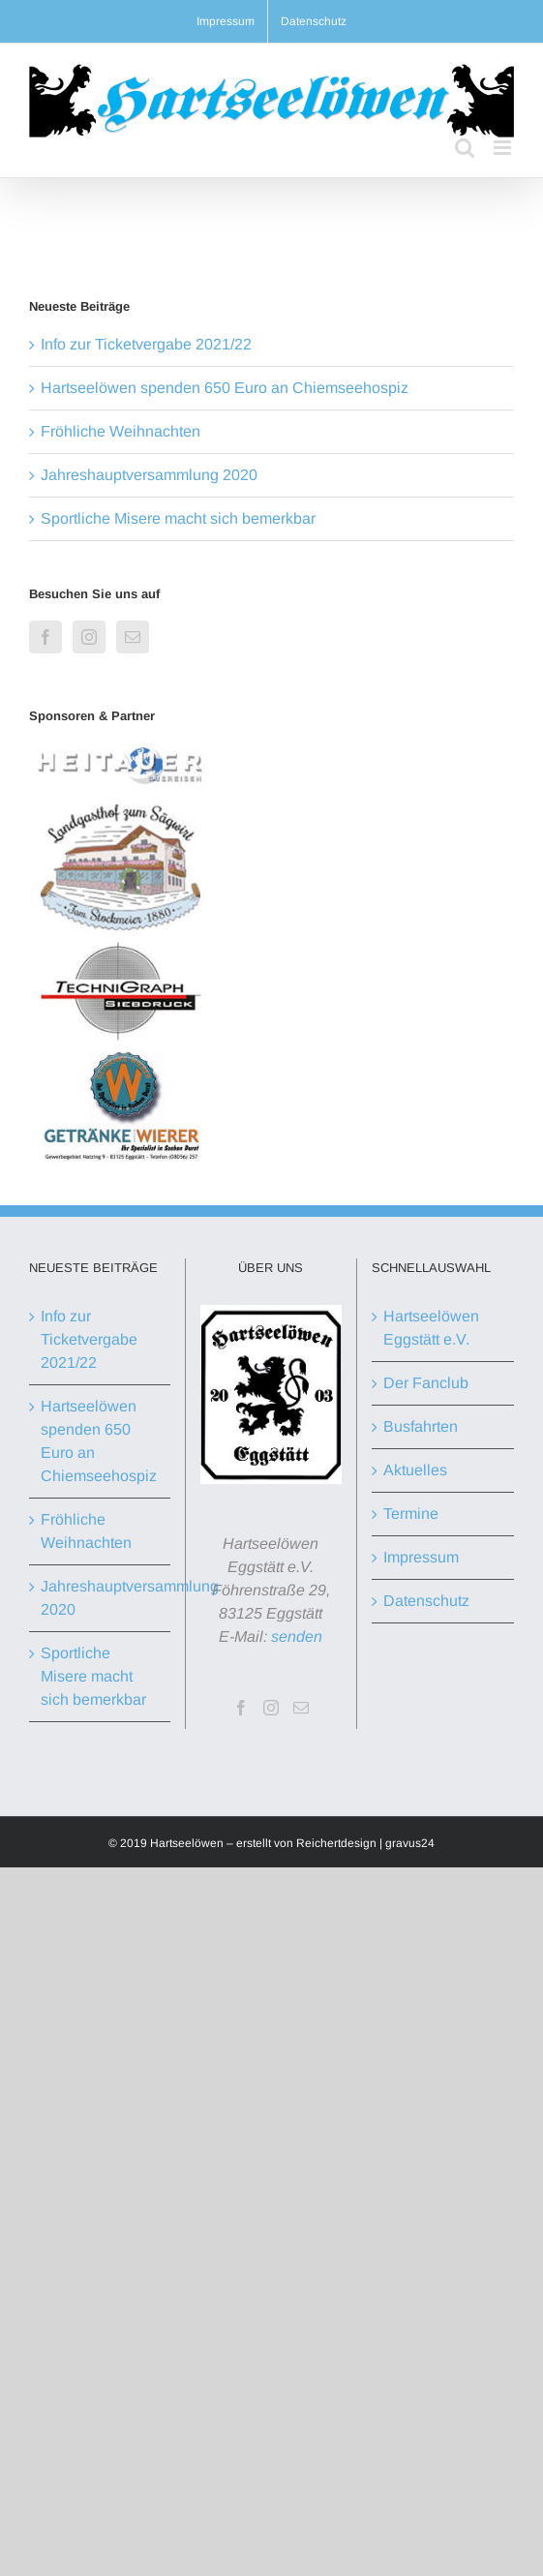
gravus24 (410, 1843)
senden (296, 1636)
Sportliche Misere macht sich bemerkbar (178, 518)
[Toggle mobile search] (464, 147)
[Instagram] (89, 637)
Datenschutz (426, 1600)
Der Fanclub (425, 1383)
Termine (410, 1513)
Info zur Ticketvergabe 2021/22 (146, 344)
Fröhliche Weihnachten (120, 431)
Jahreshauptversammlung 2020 (149, 475)
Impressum (421, 1557)
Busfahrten (420, 1426)
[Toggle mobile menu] (504, 147)
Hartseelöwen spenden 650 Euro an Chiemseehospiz (224, 387)
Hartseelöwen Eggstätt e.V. (431, 1328)
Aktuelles (415, 1470)
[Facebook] (45, 637)
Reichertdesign (336, 1843)
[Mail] (132, 637)
